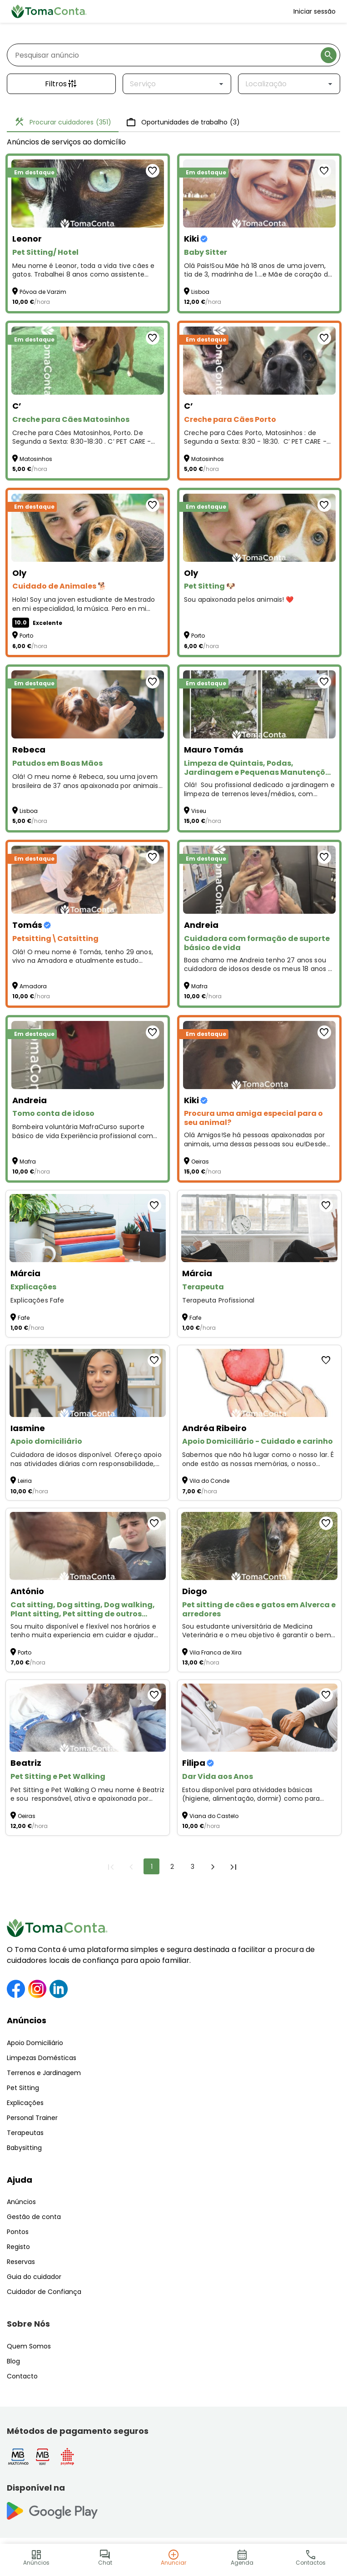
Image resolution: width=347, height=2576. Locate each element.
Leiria (25, 1481)
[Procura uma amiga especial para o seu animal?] (259, 1055)
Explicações (25, 2102)
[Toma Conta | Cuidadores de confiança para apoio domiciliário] (49, 11)
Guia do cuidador (34, 2276)
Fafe (24, 1318)
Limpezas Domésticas (41, 2057)
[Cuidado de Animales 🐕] (87, 528)
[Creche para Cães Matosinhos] (87, 361)
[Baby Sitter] (259, 193)
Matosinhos (36, 459)
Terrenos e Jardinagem (44, 2072)
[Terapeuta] (259, 1228)
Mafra (199, 986)
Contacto (22, 2376)
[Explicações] (88, 1228)
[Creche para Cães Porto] (259, 361)
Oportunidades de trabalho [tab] (183, 122)
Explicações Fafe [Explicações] (37, 1300)
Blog (13, 2361)
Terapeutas (25, 2132)
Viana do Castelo (213, 1816)
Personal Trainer (32, 2117)
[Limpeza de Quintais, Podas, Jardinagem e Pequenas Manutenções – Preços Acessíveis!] (259, 704)
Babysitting (24, 2147)
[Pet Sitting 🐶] (259, 528)
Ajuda (19, 2179)
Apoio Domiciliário (35, 2042)
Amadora (33, 986)
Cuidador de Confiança (44, 2291)
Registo (18, 2246)
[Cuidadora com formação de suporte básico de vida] (259, 880)
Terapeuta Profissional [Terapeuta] (218, 1300)
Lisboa (200, 292)
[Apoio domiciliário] (88, 1383)
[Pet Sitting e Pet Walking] (88, 1718)
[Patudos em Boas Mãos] (87, 704)
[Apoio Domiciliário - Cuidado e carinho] (259, 1383)
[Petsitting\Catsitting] (87, 880)
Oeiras (200, 1161)
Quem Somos (29, 2346)
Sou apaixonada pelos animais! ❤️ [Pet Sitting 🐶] (239, 599)
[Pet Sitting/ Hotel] (87, 193)
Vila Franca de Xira (215, 1652)
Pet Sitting (23, 2087)
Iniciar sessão (314, 11)
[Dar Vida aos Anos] (259, 1718)
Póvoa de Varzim (43, 292)
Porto (26, 635)
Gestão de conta (34, 2216)
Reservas (21, 2261)
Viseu (198, 811)
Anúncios (26, 2020)
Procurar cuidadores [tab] (62, 122)
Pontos (18, 2231)
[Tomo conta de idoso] (87, 1055)
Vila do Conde (209, 1481)
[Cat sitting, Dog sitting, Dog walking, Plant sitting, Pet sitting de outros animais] (88, 1546)
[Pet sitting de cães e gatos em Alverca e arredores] (259, 1546)
